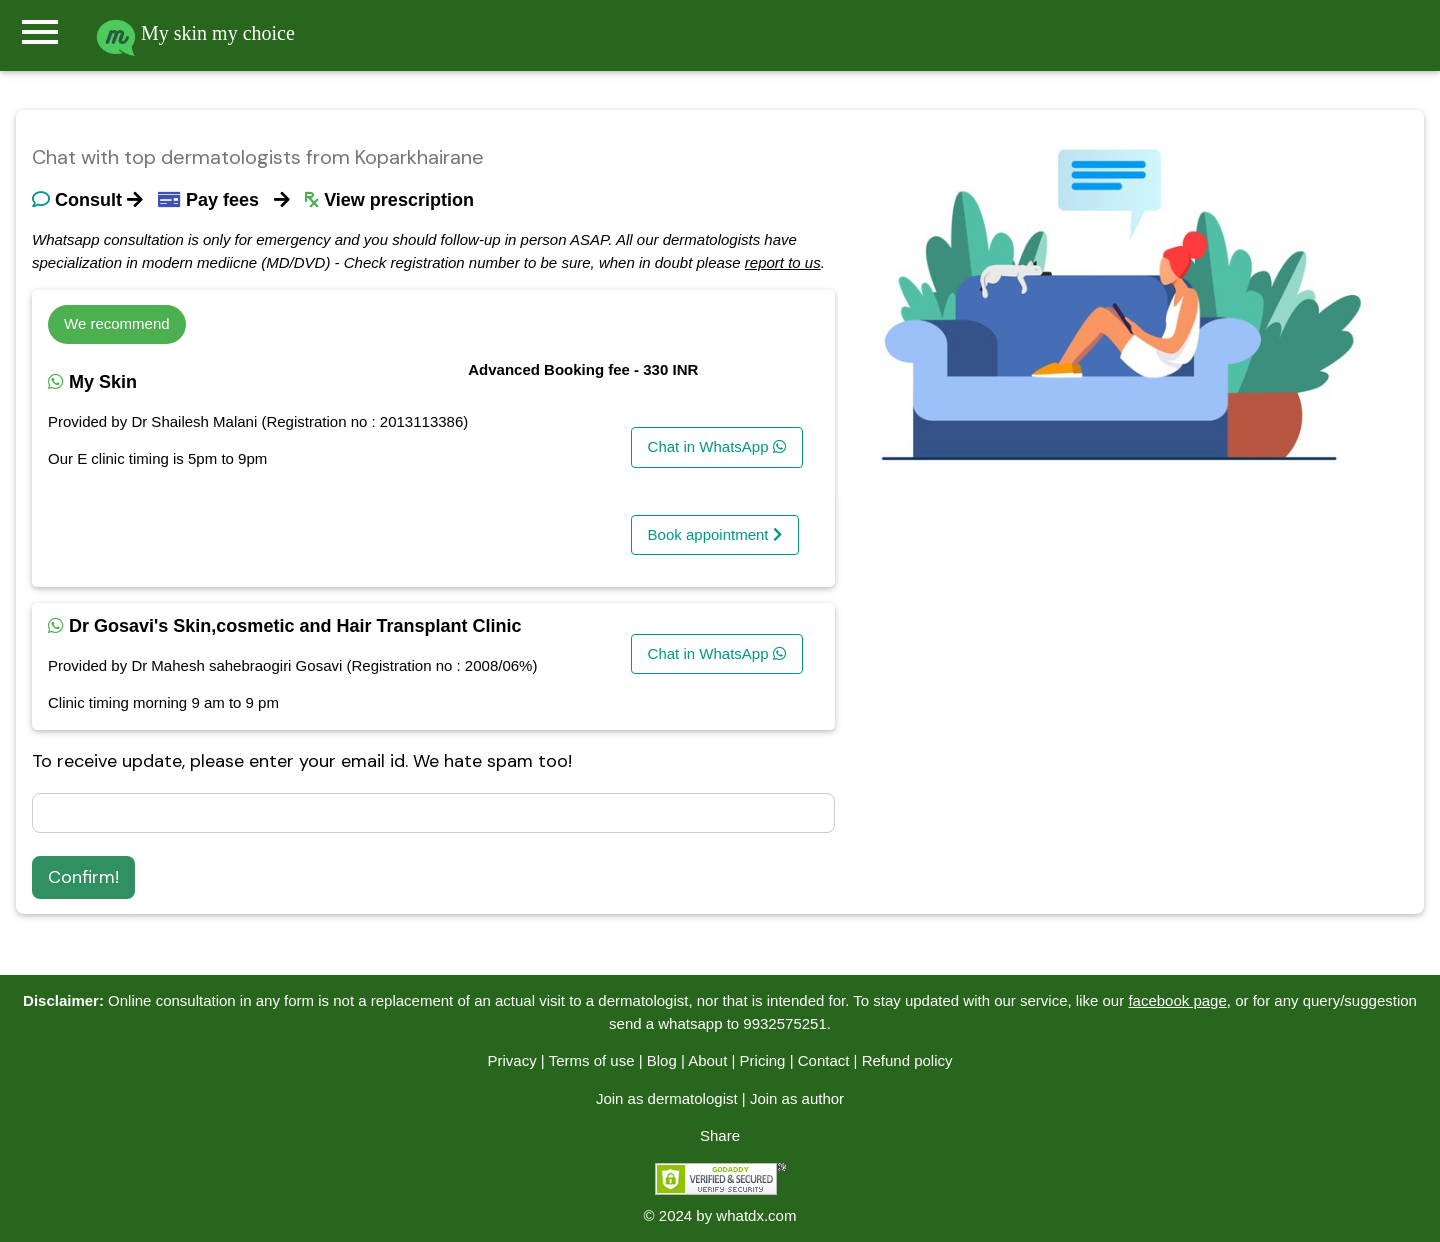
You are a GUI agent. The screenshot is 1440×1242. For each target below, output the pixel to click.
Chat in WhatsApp (717, 446)
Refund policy (907, 1060)
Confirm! (83, 877)
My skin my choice (195, 33)
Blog (662, 1060)
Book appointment (715, 534)
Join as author (797, 1098)
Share (720, 1135)
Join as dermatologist (667, 1098)
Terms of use (592, 1060)
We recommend (117, 323)
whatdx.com (756, 1215)
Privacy (511, 1060)
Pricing (763, 1060)
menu (40, 32)
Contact (824, 1060)
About (707, 1060)
